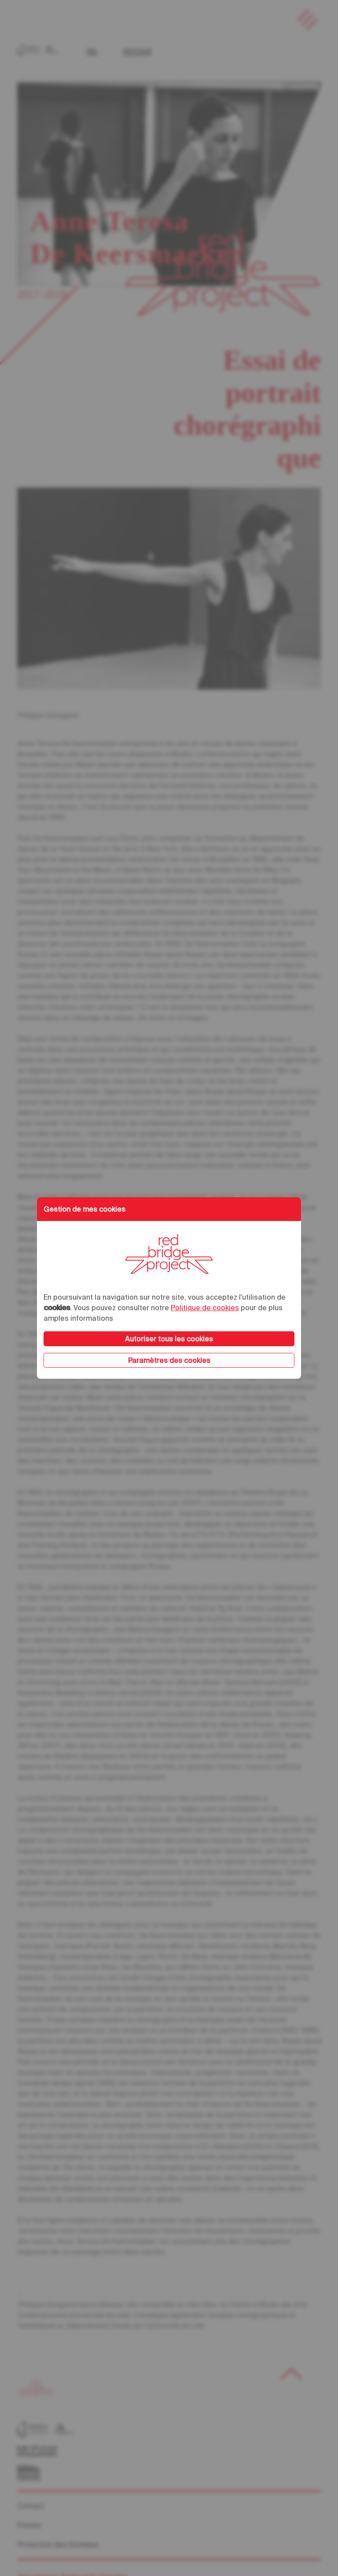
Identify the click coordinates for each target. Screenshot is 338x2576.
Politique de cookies (205, 1308)
